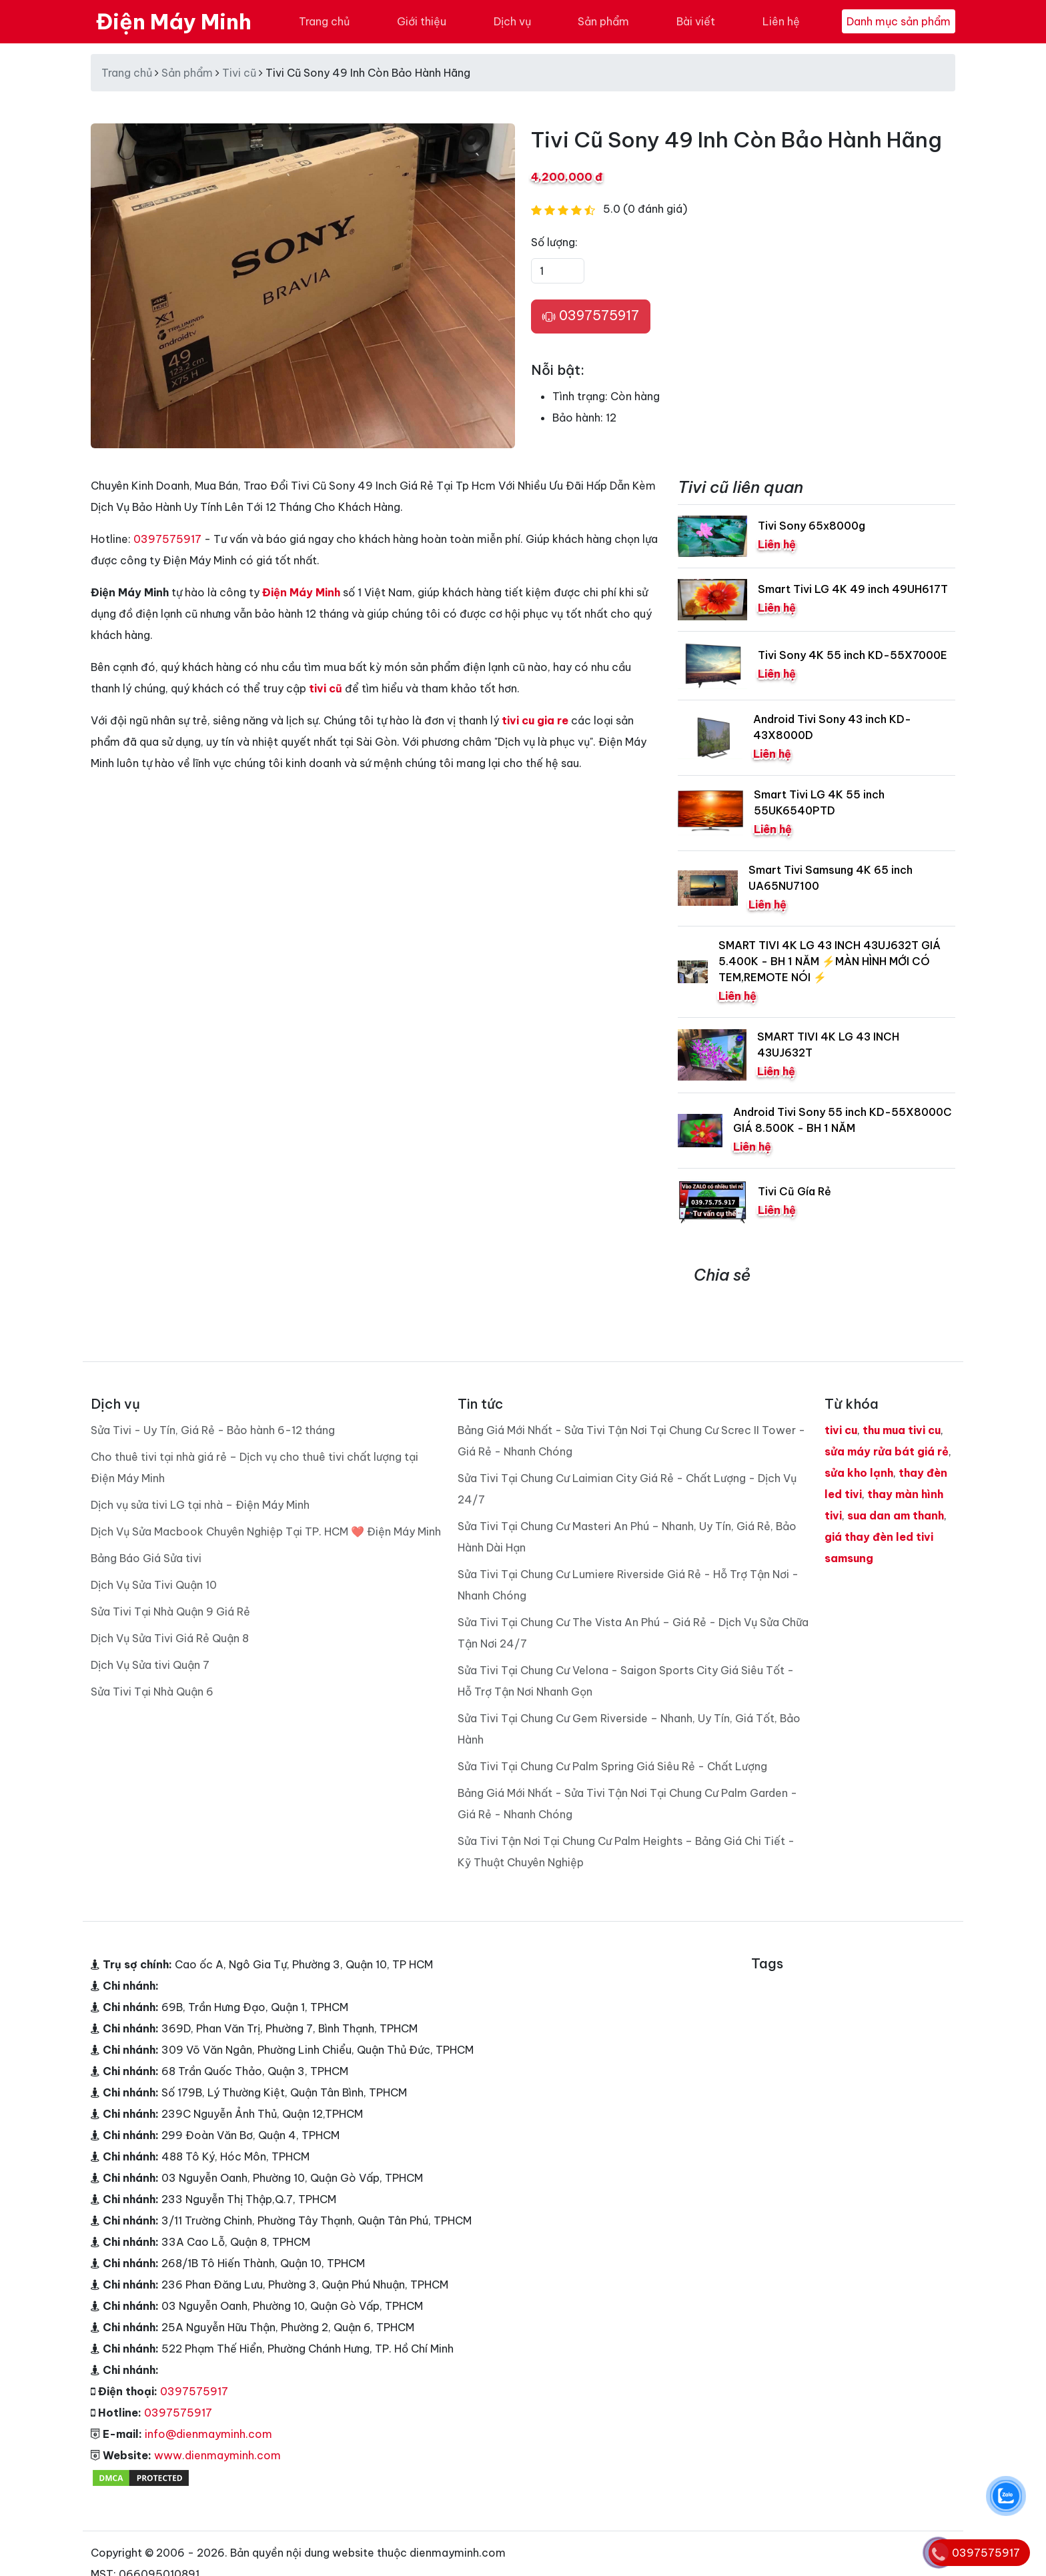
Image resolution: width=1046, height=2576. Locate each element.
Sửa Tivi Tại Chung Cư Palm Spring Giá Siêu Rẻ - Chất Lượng (612, 1766)
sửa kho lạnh (859, 1472)
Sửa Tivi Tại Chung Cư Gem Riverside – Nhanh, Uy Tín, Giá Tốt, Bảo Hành (629, 1729)
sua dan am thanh (895, 1515)
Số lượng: (554, 242)
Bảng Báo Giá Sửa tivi (146, 1558)
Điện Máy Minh (173, 21)
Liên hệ (781, 21)
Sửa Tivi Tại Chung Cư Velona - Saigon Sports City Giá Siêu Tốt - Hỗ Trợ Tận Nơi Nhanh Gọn (626, 1681)
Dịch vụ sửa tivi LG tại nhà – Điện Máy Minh (200, 1504)
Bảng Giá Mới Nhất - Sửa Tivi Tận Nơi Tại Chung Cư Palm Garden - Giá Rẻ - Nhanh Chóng (627, 1803)
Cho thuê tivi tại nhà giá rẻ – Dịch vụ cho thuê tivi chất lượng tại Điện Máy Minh (254, 1467)
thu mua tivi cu (902, 1430)
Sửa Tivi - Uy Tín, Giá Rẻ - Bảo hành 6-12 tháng (213, 1430)
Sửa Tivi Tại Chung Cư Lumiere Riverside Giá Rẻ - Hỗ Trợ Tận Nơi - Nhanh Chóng (628, 1584)
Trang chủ (324, 21)
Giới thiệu (421, 21)
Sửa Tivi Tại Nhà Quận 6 (152, 1691)
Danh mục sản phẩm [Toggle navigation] (899, 21)
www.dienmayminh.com (217, 2455)
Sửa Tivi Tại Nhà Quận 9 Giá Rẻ (170, 1611)
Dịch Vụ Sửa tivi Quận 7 (150, 1665)
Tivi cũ (239, 72)
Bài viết (695, 21)
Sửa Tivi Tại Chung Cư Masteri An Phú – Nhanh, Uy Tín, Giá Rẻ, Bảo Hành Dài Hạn (627, 1536)
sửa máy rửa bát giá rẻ (887, 1451)
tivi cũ (325, 688)
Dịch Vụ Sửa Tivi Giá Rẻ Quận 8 (170, 1638)
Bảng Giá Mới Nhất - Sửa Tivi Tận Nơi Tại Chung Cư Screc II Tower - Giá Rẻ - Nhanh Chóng (631, 1440)
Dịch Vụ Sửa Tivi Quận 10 (154, 1584)
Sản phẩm (603, 21)
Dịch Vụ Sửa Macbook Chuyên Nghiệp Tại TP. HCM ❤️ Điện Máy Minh (266, 1531)
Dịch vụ (512, 21)
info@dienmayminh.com (208, 2434)
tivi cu (841, 1430)
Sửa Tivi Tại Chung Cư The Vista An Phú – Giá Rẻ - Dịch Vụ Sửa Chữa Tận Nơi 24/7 (633, 1633)
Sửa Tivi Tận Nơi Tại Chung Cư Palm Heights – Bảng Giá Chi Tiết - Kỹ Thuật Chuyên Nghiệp (626, 1851)
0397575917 (590, 316)
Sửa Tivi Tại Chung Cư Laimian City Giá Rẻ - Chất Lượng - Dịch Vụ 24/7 (627, 1488)
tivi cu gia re (535, 720)
